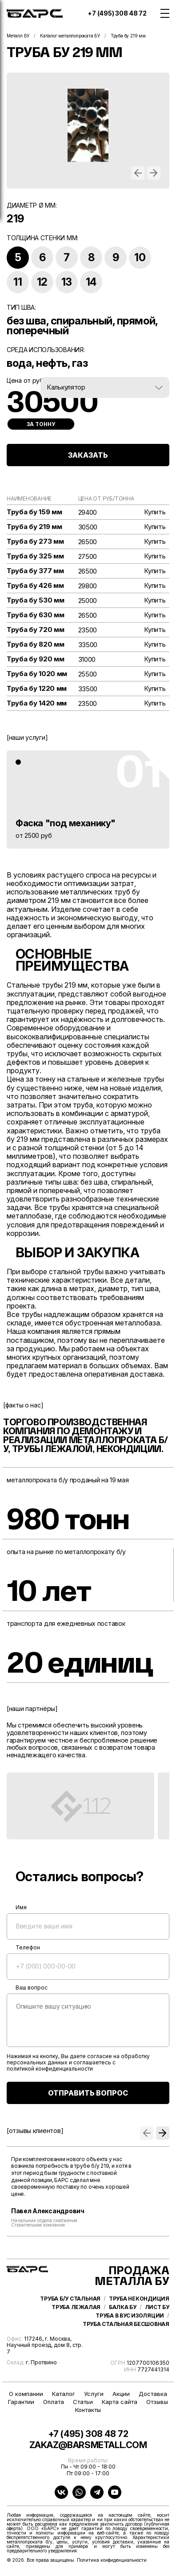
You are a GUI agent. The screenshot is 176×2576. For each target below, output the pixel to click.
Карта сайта (119, 2402)
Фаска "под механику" (66, 823)
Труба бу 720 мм (35, 630)
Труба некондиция (139, 2298)
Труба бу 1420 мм (37, 703)
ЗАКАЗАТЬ (88, 455)
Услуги (94, 2394)
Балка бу (122, 2307)
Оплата (53, 2402)
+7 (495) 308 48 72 (117, 13)
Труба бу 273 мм (35, 541)
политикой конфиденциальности (50, 2069)
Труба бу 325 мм (35, 556)
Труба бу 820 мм (35, 644)
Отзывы (157, 2402)
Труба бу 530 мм (35, 600)
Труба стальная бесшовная (126, 2324)
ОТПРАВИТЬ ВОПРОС (88, 2092)
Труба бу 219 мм (34, 527)
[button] (137, 173)
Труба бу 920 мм (35, 659)
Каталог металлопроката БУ (70, 35)
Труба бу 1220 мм (37, 689)
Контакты (88, 2410)
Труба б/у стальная (70, 2298)
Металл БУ (18, 35)
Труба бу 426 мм (35, 586)
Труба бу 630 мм (35, 615)
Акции (121, 2394)
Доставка (153, 2394)
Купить (154, 512)
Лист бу (157, 2307)
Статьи (83, 2402)
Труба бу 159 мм (34, 512)
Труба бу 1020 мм (37, 674)
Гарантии (21, 2402)
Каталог (63, 2394)
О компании (26, 2394)
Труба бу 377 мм (35, 571)
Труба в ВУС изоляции (130, 2315)
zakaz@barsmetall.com (88, 2445)
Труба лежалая (76, 2307)
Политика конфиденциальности (112, 2560)
